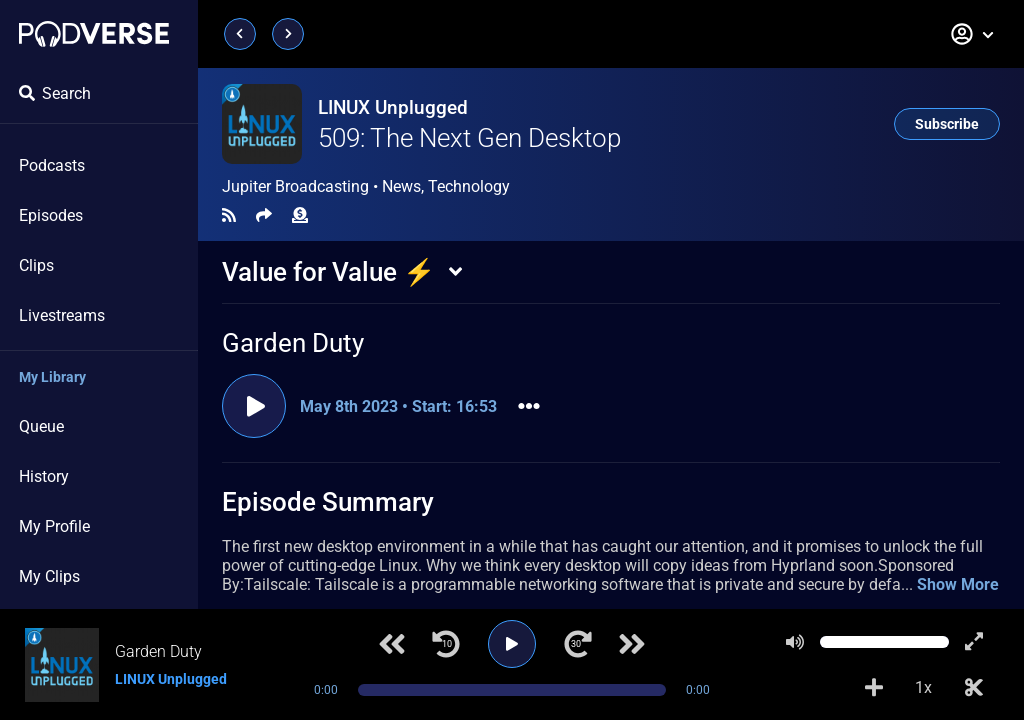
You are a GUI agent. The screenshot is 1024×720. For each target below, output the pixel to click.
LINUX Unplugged (393, 107)
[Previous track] (392, 644)
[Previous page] (240, 34)
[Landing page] (94, 34)
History (44, 476)
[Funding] (300, 215)
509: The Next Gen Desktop (469, 138)
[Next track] (632, 644)
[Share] (264, 215)
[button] (973, 34)
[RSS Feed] (229, 215)
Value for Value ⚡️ (328, 272)
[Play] (512, 644)
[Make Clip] (974, 688)
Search (55, 93)
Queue (41, 426)
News (401, 186)
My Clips (49, 576)
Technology (469, 186)
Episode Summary (328, 502)
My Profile (54, 526)
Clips (36, 265)
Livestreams (62, 315)
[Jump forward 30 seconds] (578, 644)
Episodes (51, 215)
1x (923, 687)
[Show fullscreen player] (974, 642)
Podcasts (52, 165)
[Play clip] (254, 406)
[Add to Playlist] (874, 688)
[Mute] (795, 642)
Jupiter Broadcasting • (366, 187)
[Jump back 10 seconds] (446, 644)
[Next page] (288, 34)
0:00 (326, 690)
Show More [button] (958, 584)
